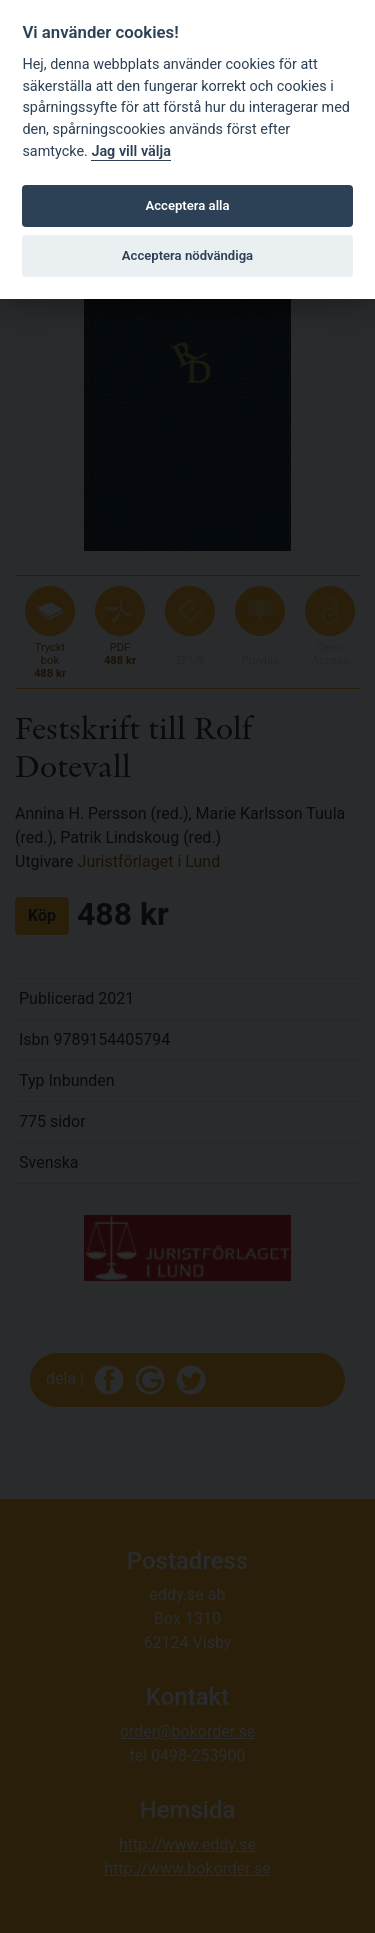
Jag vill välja (131, 151)
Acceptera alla (188, 205)
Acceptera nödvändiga (187, 255)
